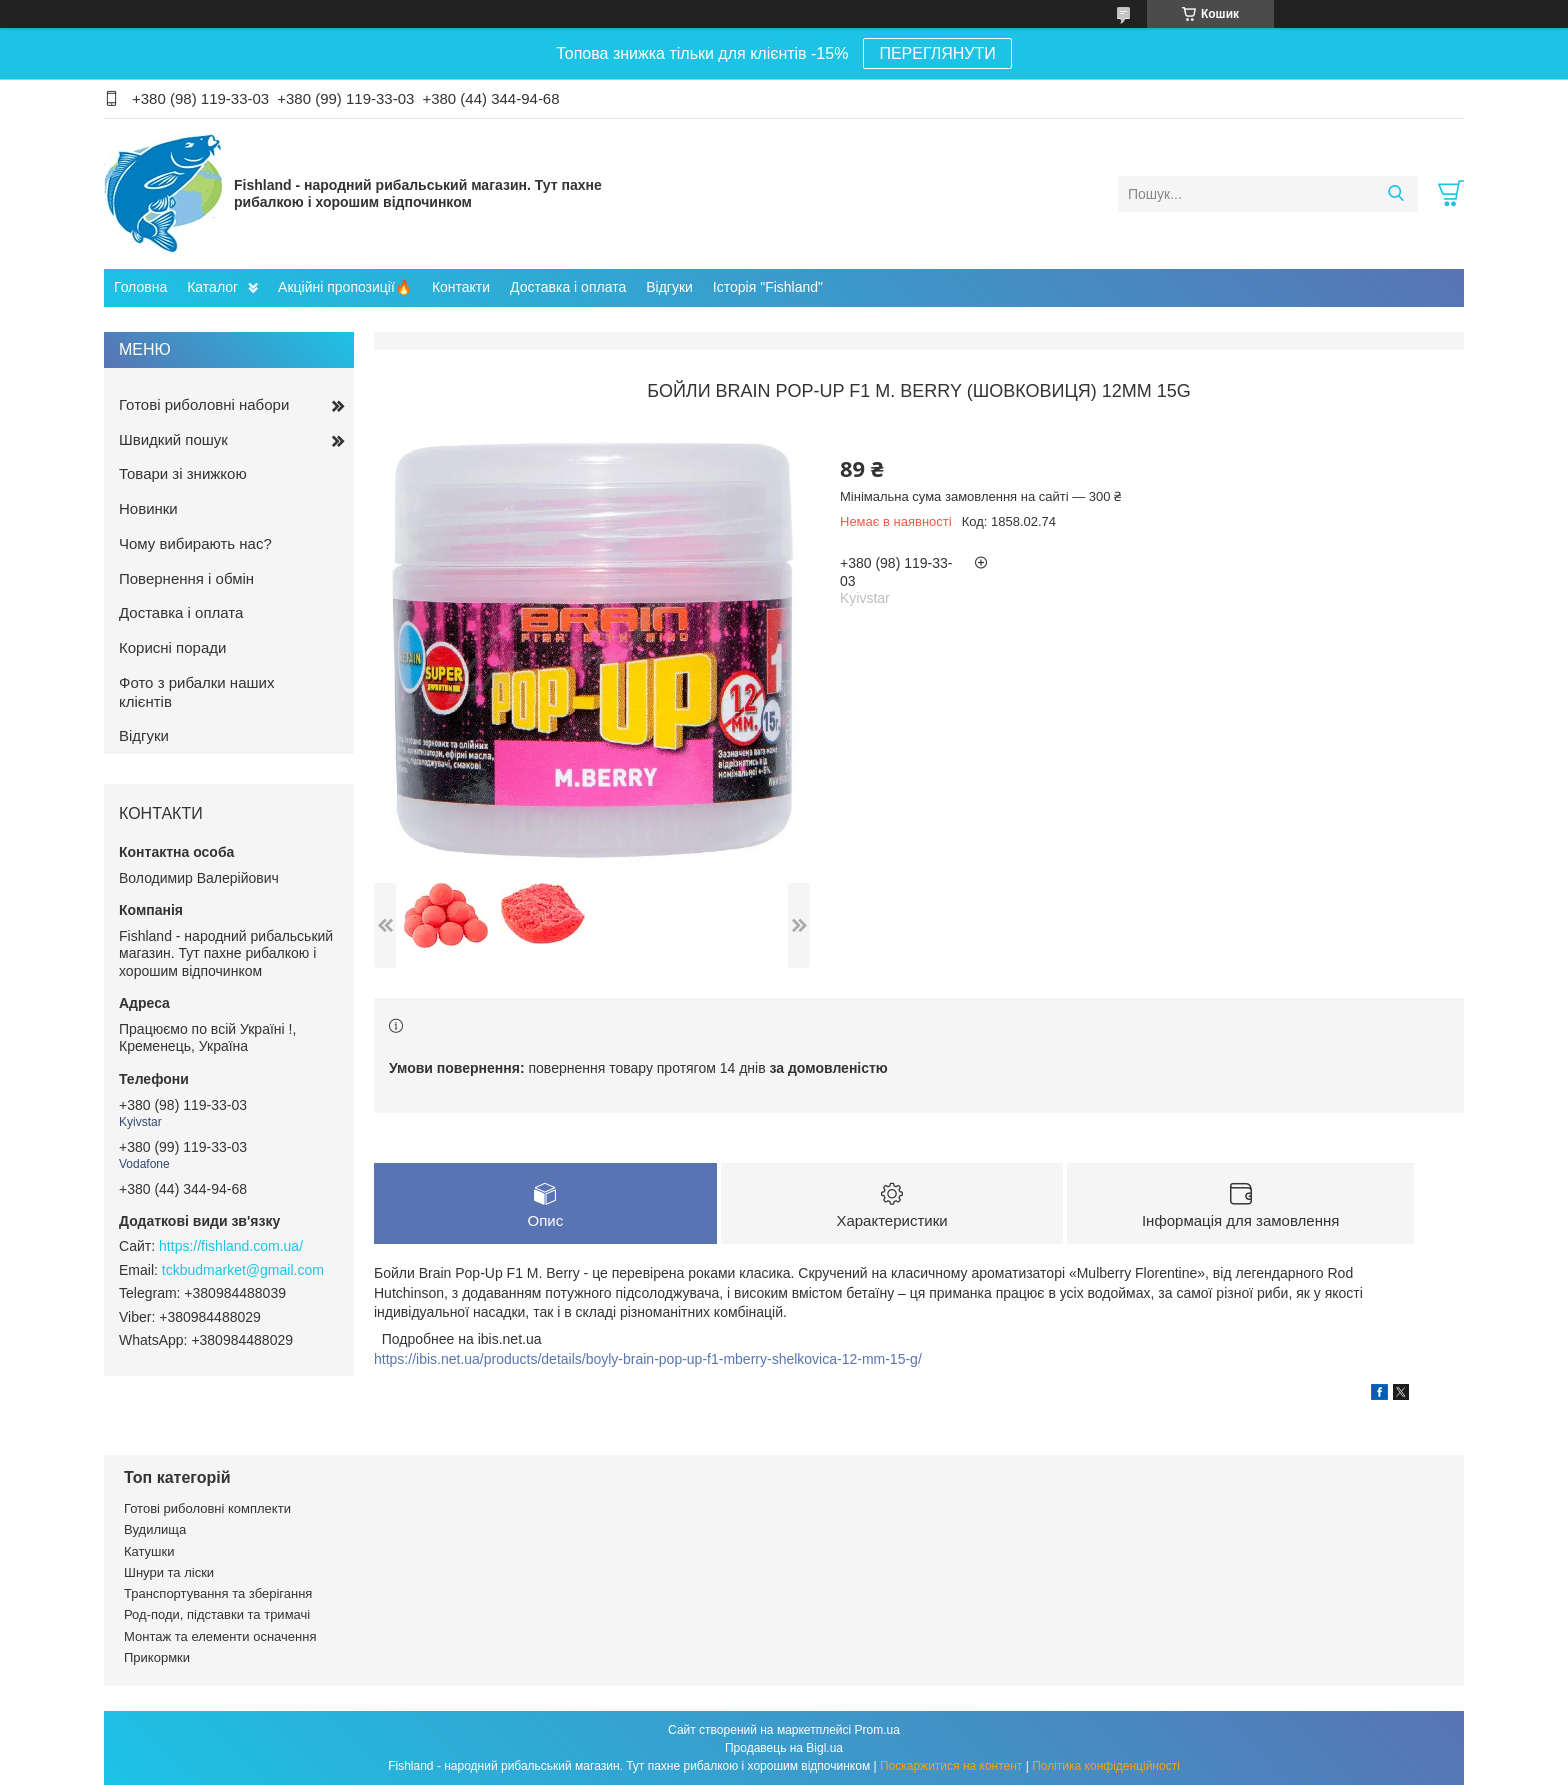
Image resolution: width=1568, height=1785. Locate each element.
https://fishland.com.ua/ (231, 1246)
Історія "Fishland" (768, 287)
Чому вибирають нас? (195, 543)
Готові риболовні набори (204, 404)
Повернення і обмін (186, 578)
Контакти (461, 287)
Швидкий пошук (173, 439)
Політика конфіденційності (1106, 1766)
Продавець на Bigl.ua (784, 1748)
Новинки (148, 508)
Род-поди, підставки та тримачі (217, 1614)
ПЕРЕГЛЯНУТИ (937, 53)
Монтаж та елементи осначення (220, 1636)
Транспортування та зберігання (218, 1593)
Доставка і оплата (568, 287)
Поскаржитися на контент (951, 1766)
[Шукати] (1395, 194)
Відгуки (669, 287)
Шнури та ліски (169, 1572)
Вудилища (155, 1529)
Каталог (212, 287)
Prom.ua (877, 1730)
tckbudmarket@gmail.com (243, 1270)
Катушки (149, 1551)
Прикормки (157, 1657)
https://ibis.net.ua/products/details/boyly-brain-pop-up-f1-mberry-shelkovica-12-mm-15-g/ (648, 1359)
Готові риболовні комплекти (207, 1508)
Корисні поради (172, 647)
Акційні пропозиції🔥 (345, 287)
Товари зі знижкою (183, 473)
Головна (140, 287)
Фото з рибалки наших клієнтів (196, 692)
